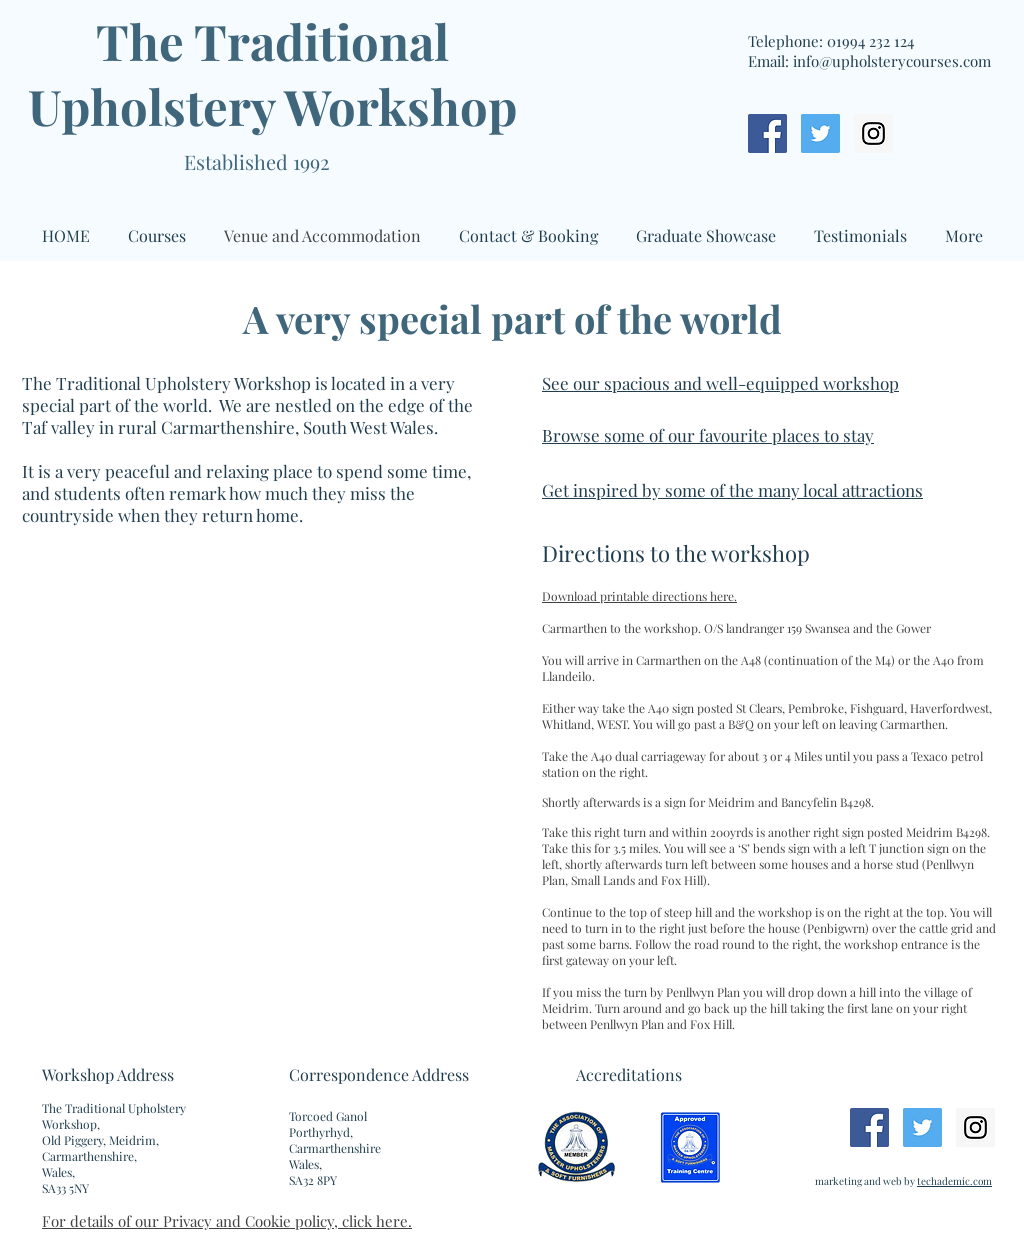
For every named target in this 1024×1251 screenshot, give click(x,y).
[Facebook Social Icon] (767, 133)
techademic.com (954, 1181)
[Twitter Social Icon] (820, 133)
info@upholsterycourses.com (892, 61)
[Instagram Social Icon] (873, 133)
